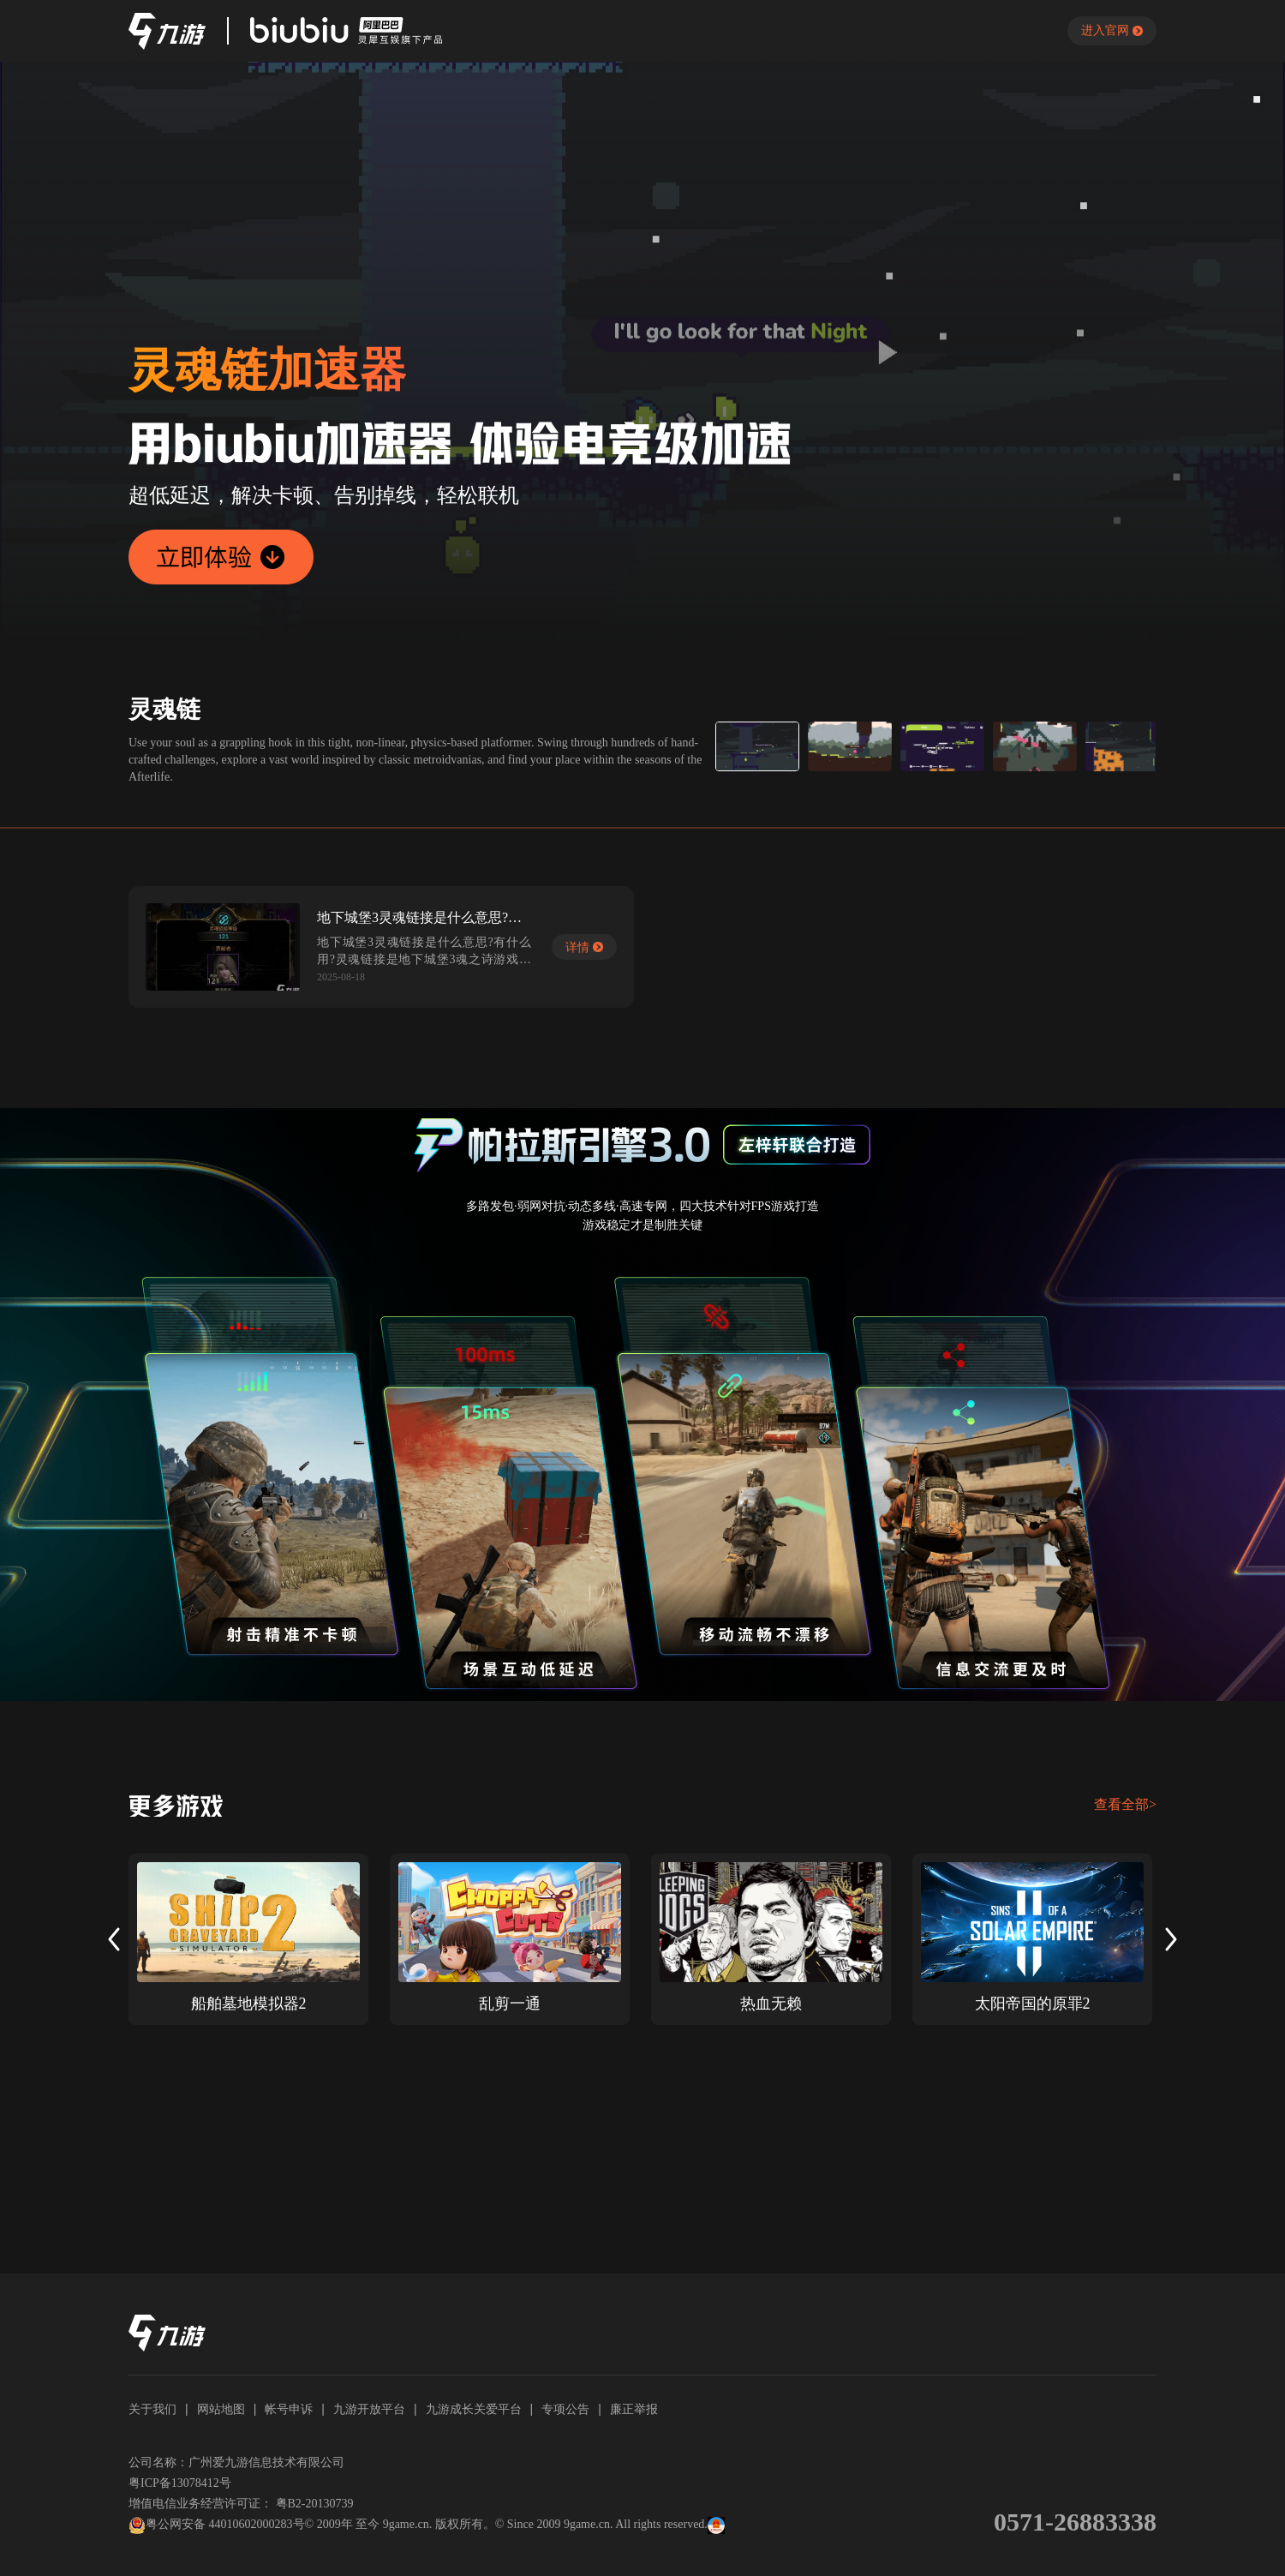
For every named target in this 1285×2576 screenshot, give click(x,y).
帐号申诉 (289, 2409)
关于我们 (152, 2409)
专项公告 (565, 2409)
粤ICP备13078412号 (179, 2483)
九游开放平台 (369, 2409)
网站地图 (221, 2409)
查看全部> (1125, 1804)
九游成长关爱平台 (474, 2409)
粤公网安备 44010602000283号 (216, 2525)
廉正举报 (634, 2409)
